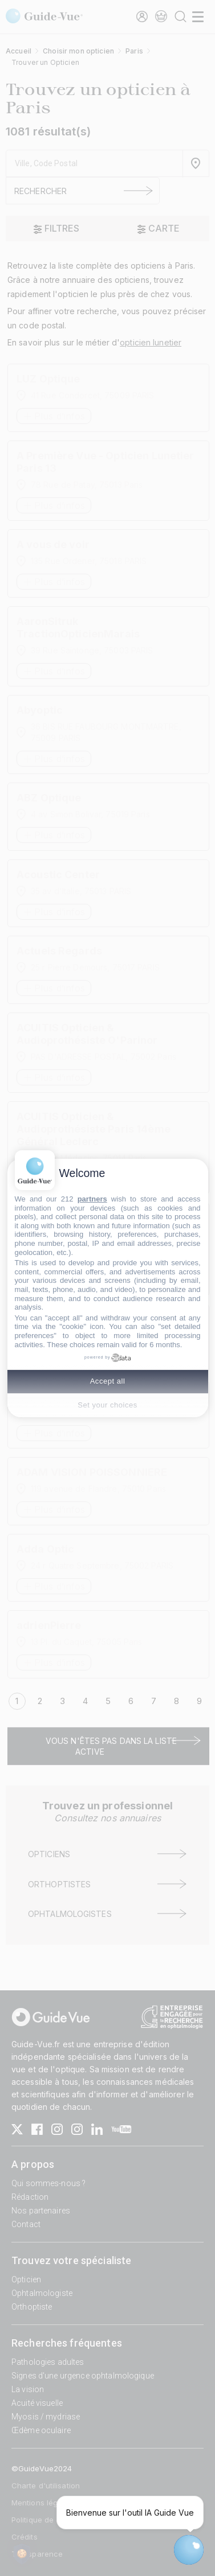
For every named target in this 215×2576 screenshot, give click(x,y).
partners (92, 1199)
